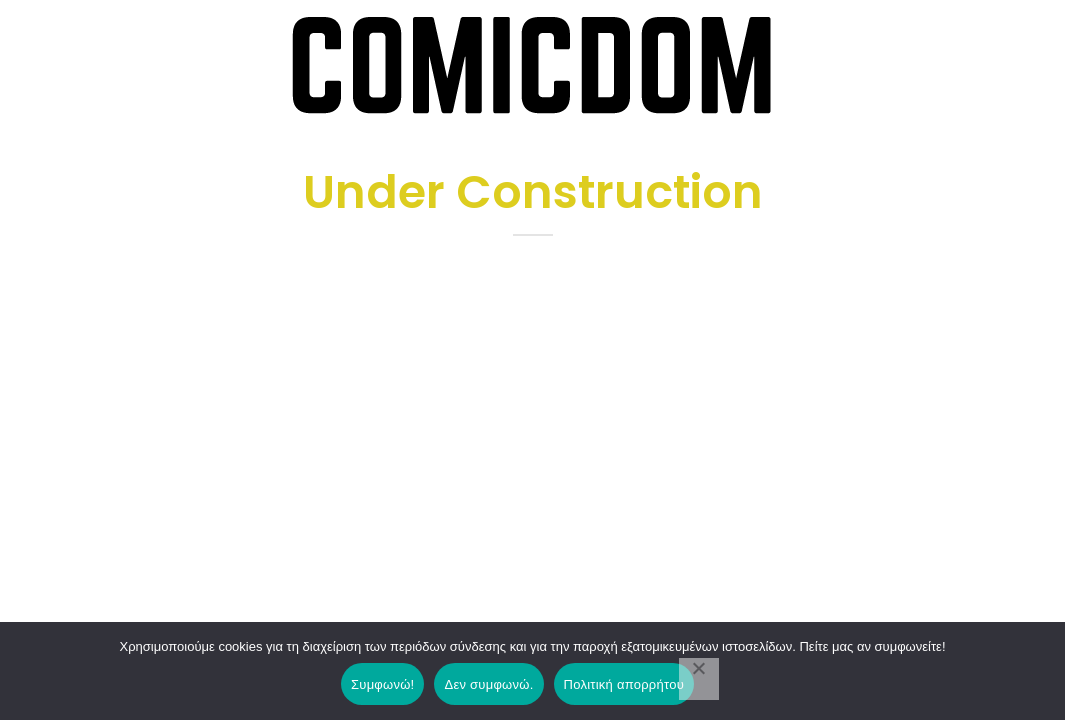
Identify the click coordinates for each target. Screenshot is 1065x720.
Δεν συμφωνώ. (488, 684)
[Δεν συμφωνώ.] (699, 679)
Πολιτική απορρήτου (624, 684)
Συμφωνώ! (382, 684)
